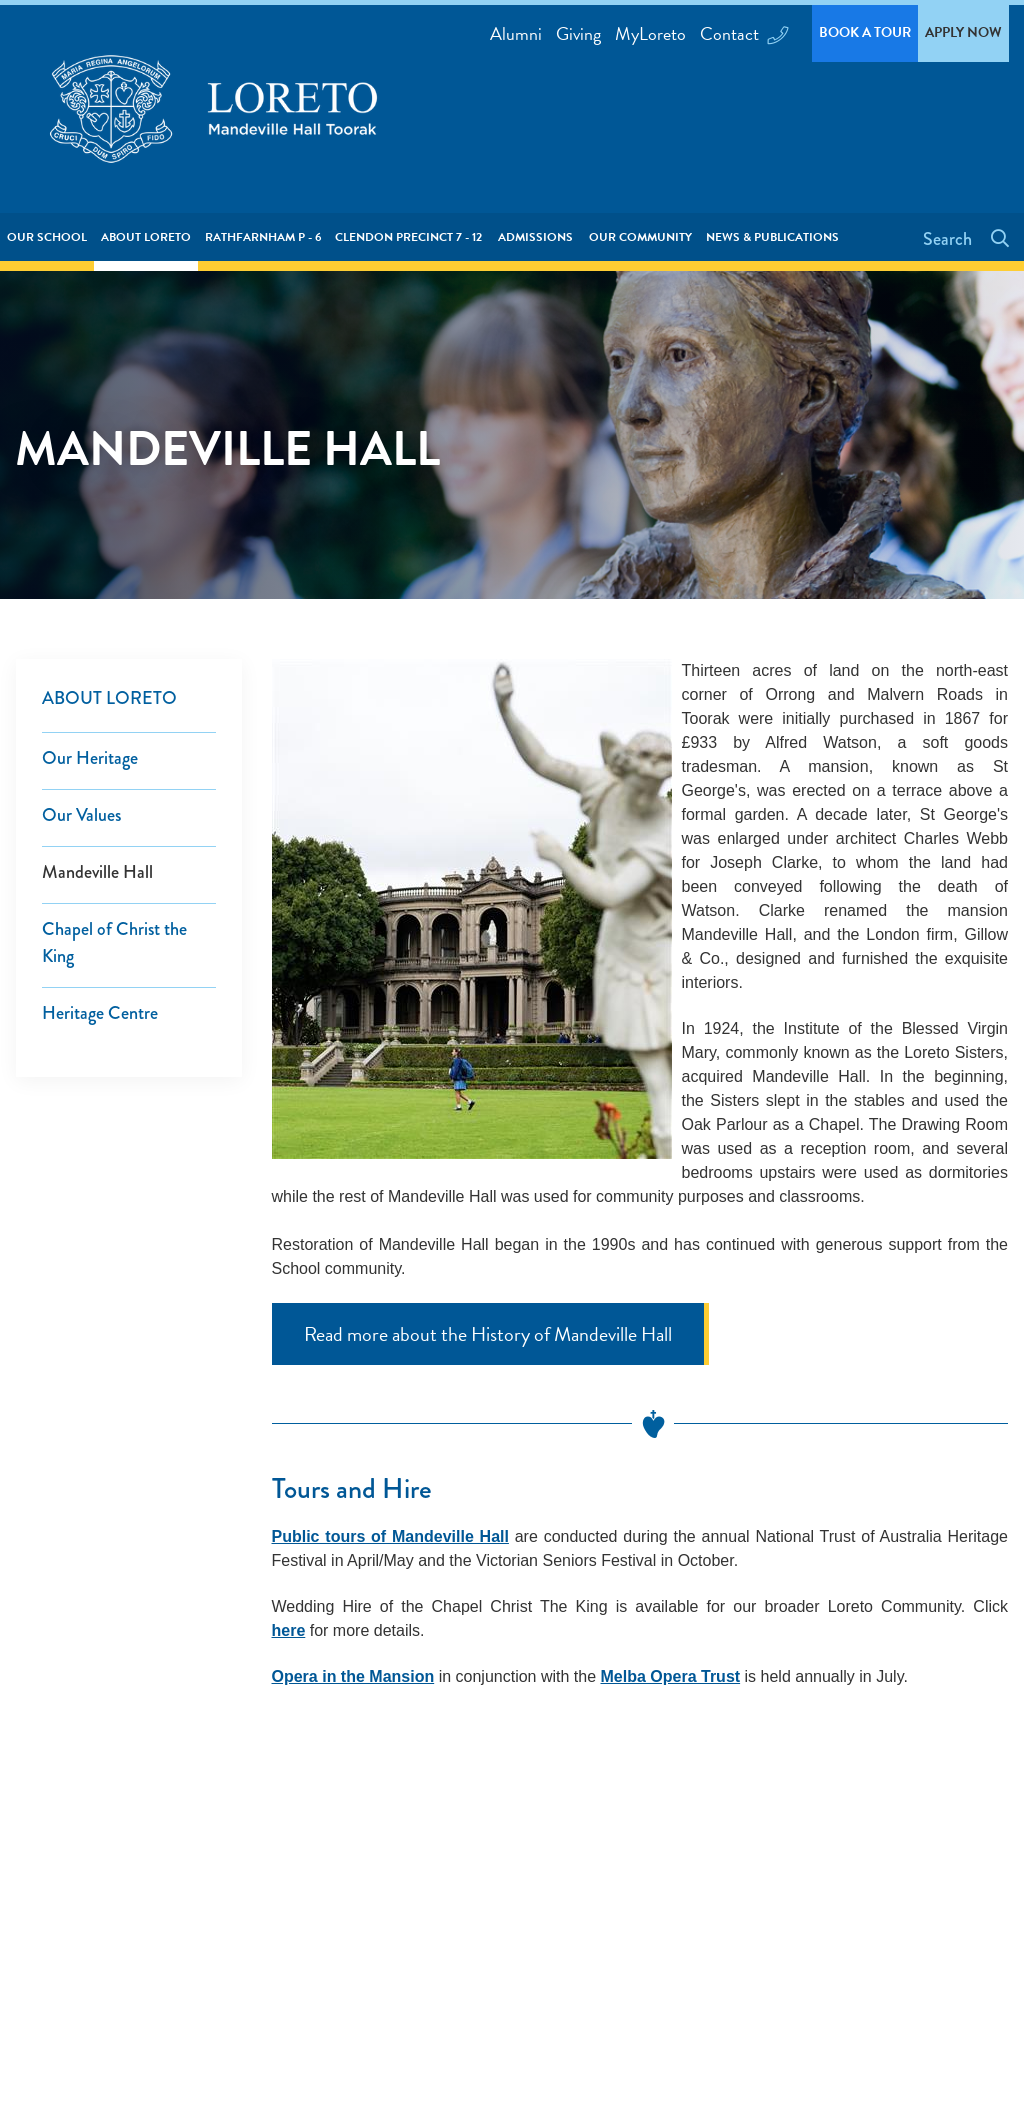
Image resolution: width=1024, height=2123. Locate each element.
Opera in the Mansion (353, 1676)
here (289, 1630)
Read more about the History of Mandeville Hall (488, 1334)
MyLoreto (650, 33)
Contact (742, 33)
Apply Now (963, 32)
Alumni (516, 33)
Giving (578, 33)
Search (949, 239)
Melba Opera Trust (671, 1676)
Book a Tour (865, 32)
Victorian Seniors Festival (566, 1560)
